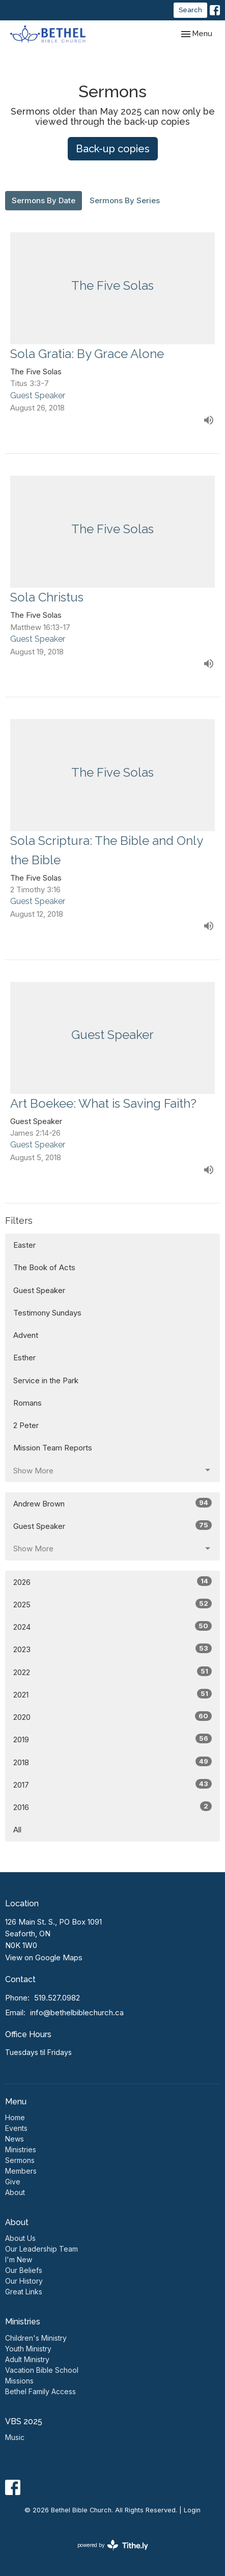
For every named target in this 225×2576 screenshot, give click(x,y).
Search (190, 10)
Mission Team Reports (52, 1448)
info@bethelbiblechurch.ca (77, 2012)
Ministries (20, 2149)
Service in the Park (45, 1380)
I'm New (18, 2259)
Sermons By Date (43, 200)
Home (15, 2117)
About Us (20, 2238)
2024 (112, 1626)
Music (14, 2437)
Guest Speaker (39, 1290)
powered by (112, 2545)
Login (192, 2510)
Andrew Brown (112, 1503)
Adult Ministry (27, 2359)
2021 (112, 1694)
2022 (112, 1671)
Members (21, 2171)
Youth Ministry (28, 2348)
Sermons (20, 2160)
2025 (112, 1604)
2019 (112, 1739)
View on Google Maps (43, 1957)
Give (12, 2181)
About (15, 2192)
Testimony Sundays (47, 1313)
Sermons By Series (125, 200)
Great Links (23, 2291)
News (14, 2138)
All (17, 1829)
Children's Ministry (36, 2338)
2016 (112, 1806)
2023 (112, 1648)
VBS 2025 (23, 2421)
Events (16, 2128)
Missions (19, 2380)
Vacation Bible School (41, 2370)
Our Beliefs (23, 2270)
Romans (27, 1403)
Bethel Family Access (40, 2391)
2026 (112, 1581)
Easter (24, 1245)
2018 (112, 1762)
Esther (24, 1357)
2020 (112, 1716)
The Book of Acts (44, 1267)
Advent (25, 1335)
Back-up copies (113, 149)
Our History (24, 2281)
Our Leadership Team (41, 2248)
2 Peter (26, 1425)
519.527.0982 (57, 1998)
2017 (112, 1784)
